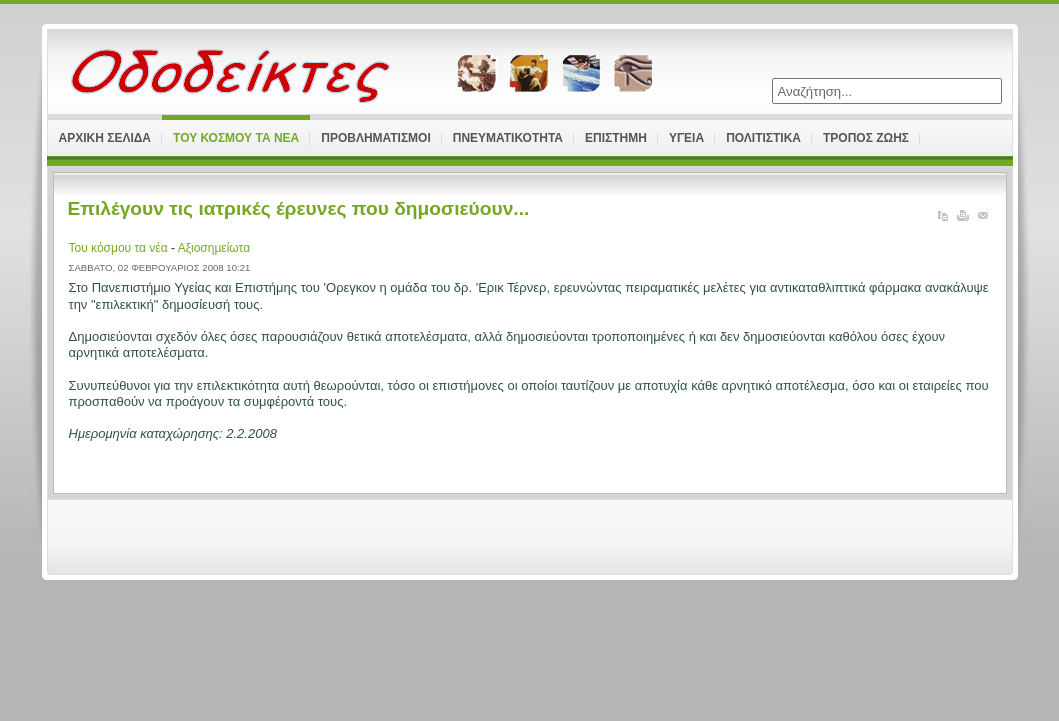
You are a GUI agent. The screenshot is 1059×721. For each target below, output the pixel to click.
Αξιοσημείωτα (214, 248)
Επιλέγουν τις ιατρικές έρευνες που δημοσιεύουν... (299, 208)
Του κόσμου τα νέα (120, 248)
